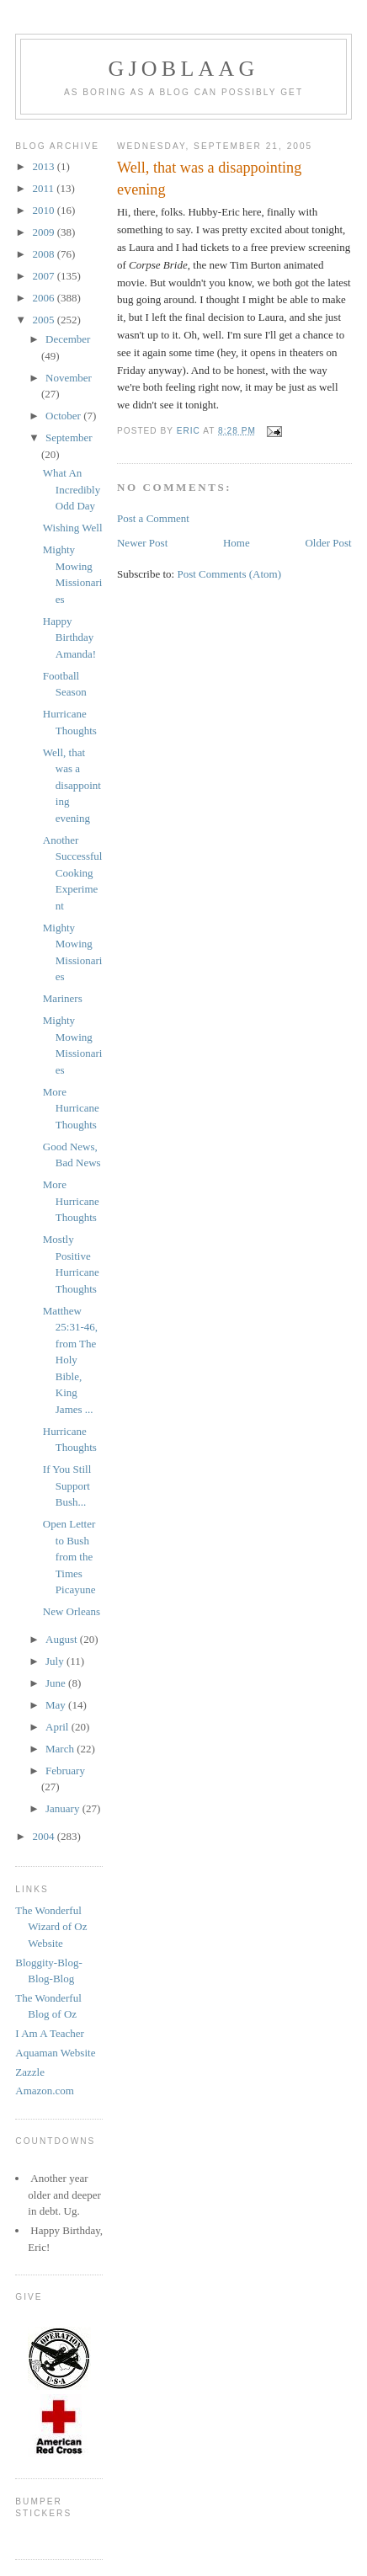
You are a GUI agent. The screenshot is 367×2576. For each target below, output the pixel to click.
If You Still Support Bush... (67, 1485)
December (67, 339)
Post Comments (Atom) (229, 574)
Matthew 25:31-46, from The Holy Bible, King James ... (70, 1360)
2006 (44, 297)
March (61, 1748)
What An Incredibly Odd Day (71, 489)
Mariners (62, 998)
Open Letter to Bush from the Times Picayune (69, 1556)
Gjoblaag (184, 68)
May (56, 1705)
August (62, 1639)
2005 (44, 319)
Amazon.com (44, 2090)
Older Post (328, 542)
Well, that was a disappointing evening (72, 785)
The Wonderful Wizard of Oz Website (51, 1926)
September (69, 437)
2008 (44, 254)
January (63, 1808)
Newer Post (142, 542)
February (65, 1770)
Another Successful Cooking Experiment (73, 873)
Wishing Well (73, 527)
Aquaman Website (55, 2052)
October (64, 415)
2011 (44, 188)
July (55, 1661)
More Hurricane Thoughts (71, 1108)
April (58, 1726)
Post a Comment (153, 518)
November (68, 377)
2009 (44, 232)
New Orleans (71, 1611)
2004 (44, 1836)
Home (236, 542)
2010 (44, 210)
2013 (44, 166)
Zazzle (30, 2072)
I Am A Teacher (49, 2033)
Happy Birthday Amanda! (69, 637)
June (56, 1683)
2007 (44, 275)
